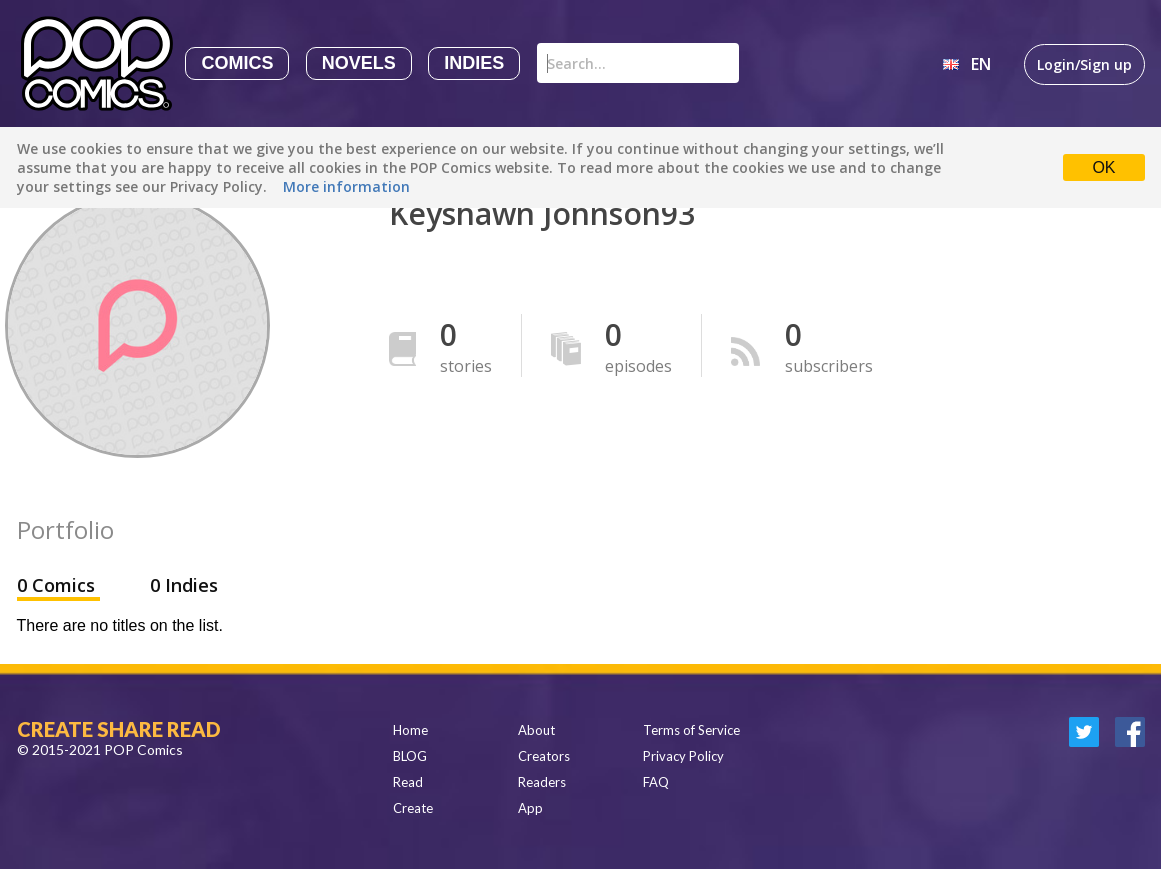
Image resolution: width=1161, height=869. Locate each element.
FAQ (656, 782)
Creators (544, 756)
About (536, 730)
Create (413, 808)
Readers (542, 782)
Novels (359, 63)
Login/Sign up (1084, 64)
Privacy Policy (683, 756)
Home (410, 730)
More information (346, 186)
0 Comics (58, 585)
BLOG (410, 756)
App (530, 808)
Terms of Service (691, 730)
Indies (474, 63)
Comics (237, 63)
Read (408, 782)
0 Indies (184, 585)
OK (1103, 167)
